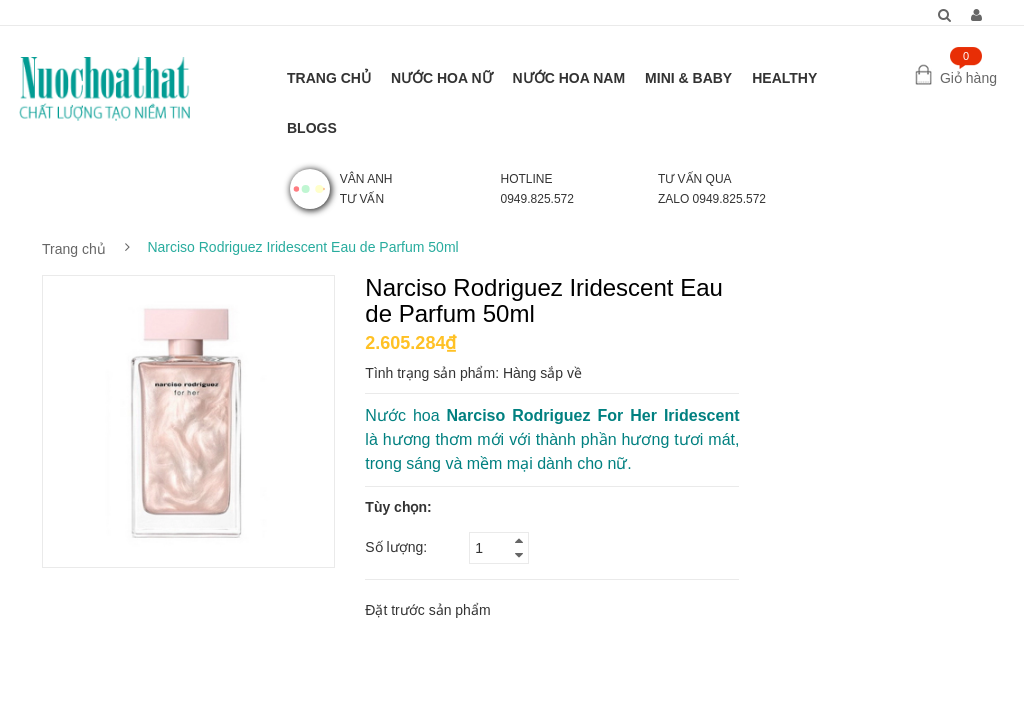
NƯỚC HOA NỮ (442, 78)
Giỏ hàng (968, 78)
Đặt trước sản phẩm (427, 610)
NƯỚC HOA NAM (569, 78)
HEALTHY (784, 78)
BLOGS (312, 128)
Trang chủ (74, 249)
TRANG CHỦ (329, 78)
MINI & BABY (688, 78)
